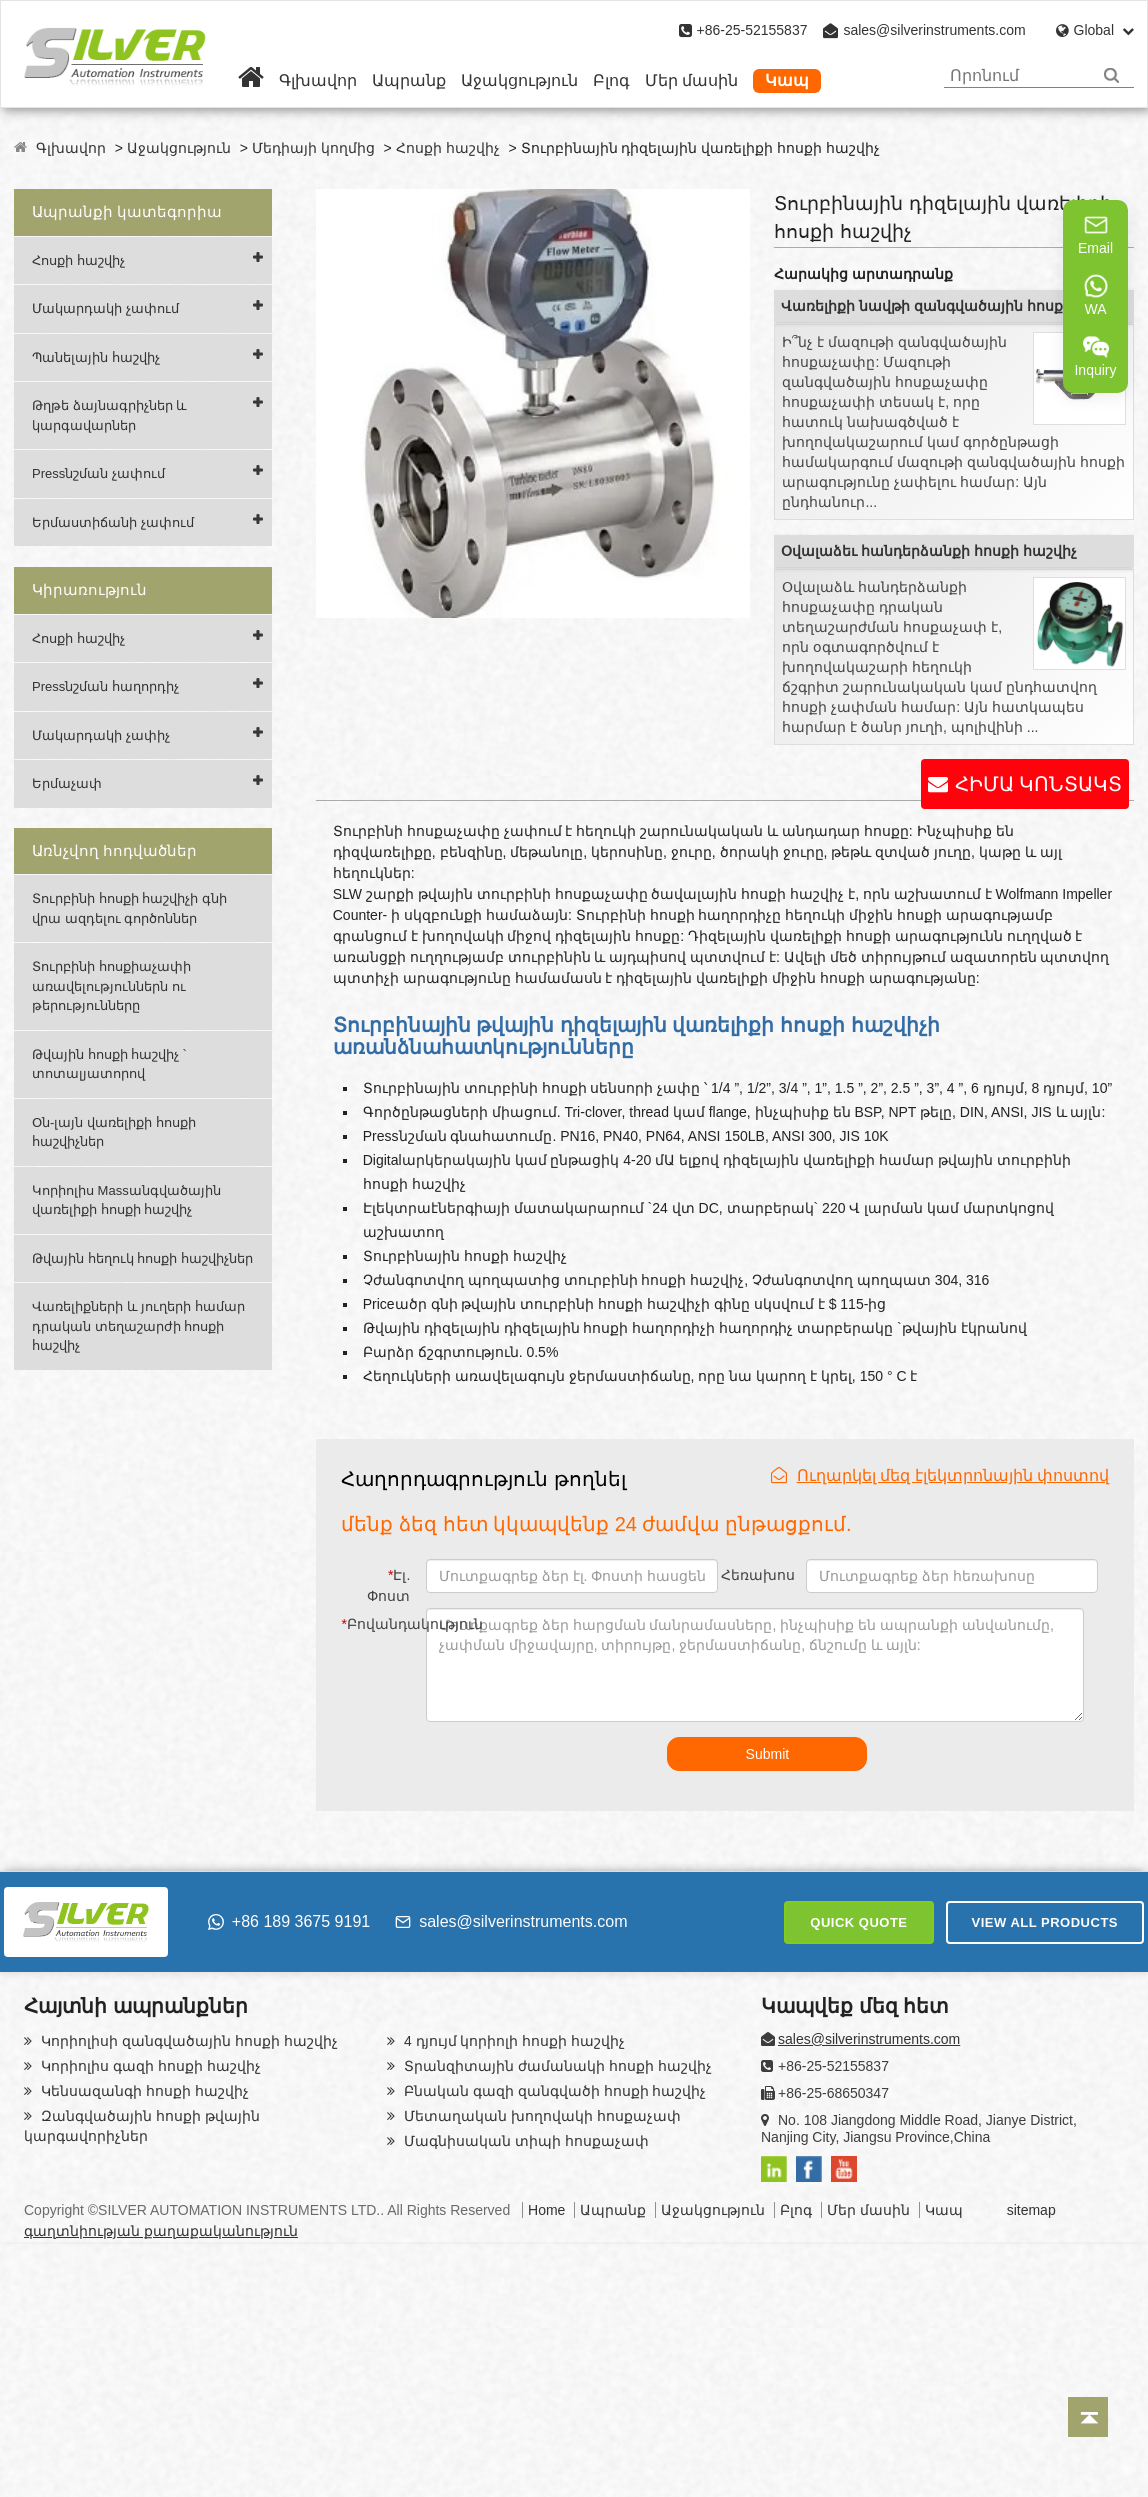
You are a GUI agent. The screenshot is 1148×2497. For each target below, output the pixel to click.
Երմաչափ (67, 783)
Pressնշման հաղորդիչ (105, 686)
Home (546, 2210)
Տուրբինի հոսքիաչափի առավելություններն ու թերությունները (111, 986)
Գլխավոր (318, 80)
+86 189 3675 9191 (289, 1921)
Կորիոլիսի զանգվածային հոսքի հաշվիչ (187, 2041)
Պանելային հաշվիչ (96, 357)
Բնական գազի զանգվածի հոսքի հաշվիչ (553, 2091)
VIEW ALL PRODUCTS (1045, 1922)
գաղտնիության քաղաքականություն (161, 2231)
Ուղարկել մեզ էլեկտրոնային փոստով (940, 1475)
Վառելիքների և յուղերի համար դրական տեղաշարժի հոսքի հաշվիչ (138, 1326)
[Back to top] (1088, 2417)
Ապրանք (409, 80)
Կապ (787, 80)
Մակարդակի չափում (105, 308)
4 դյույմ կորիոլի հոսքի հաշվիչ (512, 2041)
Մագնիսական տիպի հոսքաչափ (524, 2141)
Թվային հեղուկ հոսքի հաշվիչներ (142, 1258)
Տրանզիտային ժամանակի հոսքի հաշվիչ (556, 2066)
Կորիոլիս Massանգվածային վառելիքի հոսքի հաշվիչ (126, 1200)
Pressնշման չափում (98, 473)
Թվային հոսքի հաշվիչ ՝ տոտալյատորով (109, 1064)
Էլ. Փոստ (388, 1585)
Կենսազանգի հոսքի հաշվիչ (143, 2091)
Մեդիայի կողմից (313, 148)
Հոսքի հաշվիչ (448, 148)
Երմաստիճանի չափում (113, 522)
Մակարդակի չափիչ (101, 735)
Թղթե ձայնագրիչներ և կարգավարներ (109, 415)
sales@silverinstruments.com (934, 30)
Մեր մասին (691, 80)
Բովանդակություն (379, 1624)
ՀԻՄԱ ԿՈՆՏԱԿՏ (1038, 784)
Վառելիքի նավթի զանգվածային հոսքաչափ (946, 306)
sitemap (1031, 2210)
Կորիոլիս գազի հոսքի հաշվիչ (149, 2066)
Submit (768, 1754)
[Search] (1111, 75)
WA (1096, 295)
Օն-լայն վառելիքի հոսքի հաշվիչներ (114, 1132)
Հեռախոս (758, 1575)
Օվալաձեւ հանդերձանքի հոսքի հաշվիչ (929, 551)
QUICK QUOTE (858, 1922)
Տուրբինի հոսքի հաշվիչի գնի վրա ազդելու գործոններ (129, 908)
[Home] (251, 80)
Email (1095, 234)
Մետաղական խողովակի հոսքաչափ (540, 2116)
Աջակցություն (519, 80)
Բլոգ (611, 80)
